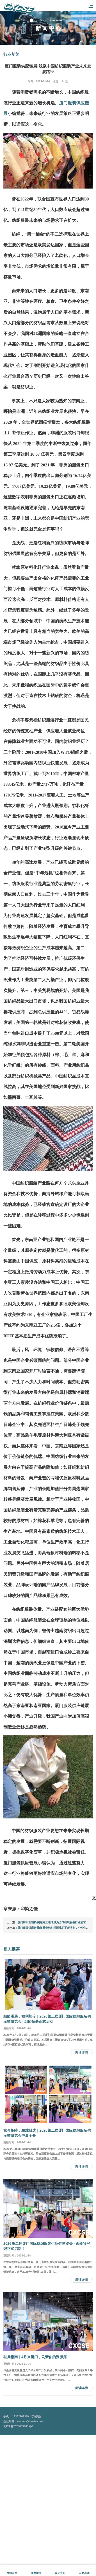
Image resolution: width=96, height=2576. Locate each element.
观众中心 (60, 2570)
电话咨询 (84, 2570)
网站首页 (12, 2570)
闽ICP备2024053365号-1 (18, 2426)
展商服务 (36, 2570)
